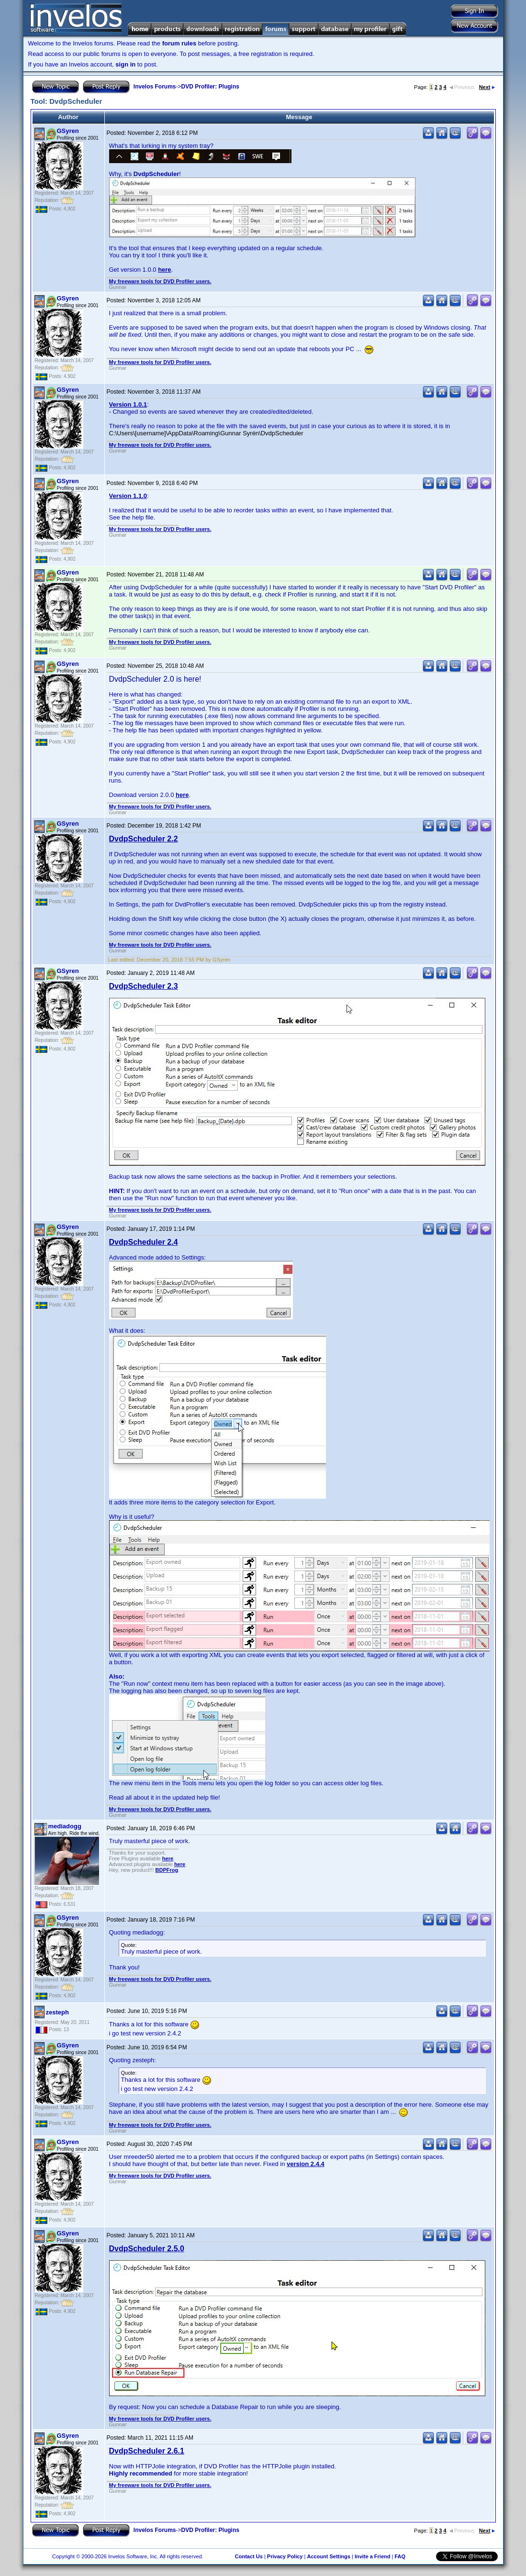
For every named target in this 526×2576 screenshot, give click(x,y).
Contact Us (249, 2556)
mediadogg (64, 1826)
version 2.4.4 (306, 2163)
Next (487, 87)
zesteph (57, 2012)
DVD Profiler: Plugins (210, 86)
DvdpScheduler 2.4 (143, 1242)
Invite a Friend (373, 2556)
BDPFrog (167, 1870)
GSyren (68, 130)
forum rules (179, 43)
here (164, 269)
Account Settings (328, 2556)
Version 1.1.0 (128, 495)
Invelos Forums (155, 86)
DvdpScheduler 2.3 (143, 986)
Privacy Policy (285, 2556)
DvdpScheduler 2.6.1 (146, 2451)
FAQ (399, 2556)
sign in (125, 64)
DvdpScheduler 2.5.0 (146, 2248)
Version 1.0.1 (128, 404)
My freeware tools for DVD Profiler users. (160, 281)
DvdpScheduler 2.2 (143, 839)
